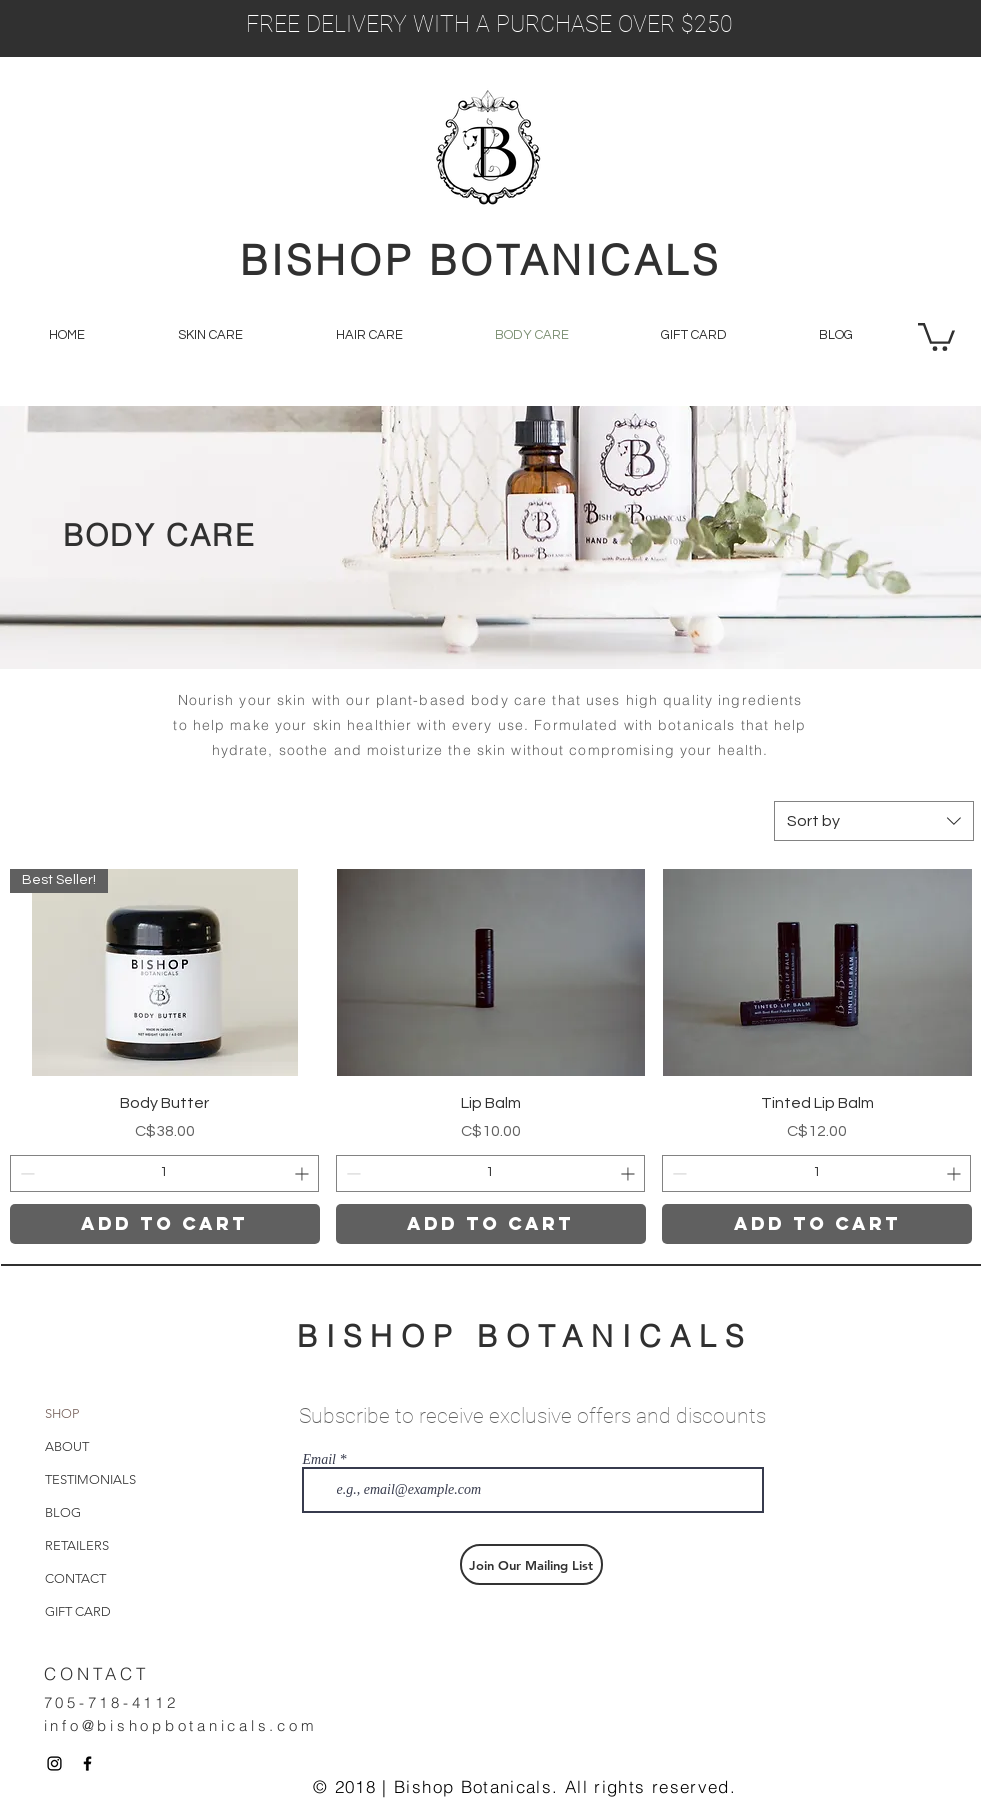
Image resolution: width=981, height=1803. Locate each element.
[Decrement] (25, 1173)
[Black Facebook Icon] (87, 1763)
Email (319, 1460)
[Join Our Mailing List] (531, 1564)
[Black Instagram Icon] (54, 1763)
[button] (936, 335)
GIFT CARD (78, 1611)
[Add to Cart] (165, 1224)
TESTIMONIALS (90, 1479)
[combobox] (874, 821)
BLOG (63, 1512)
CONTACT (75, 1578)
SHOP (62, 1413)
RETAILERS (77, 1545)
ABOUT (67, 1446)
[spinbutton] (164, 1173)
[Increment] (303, 1173)
